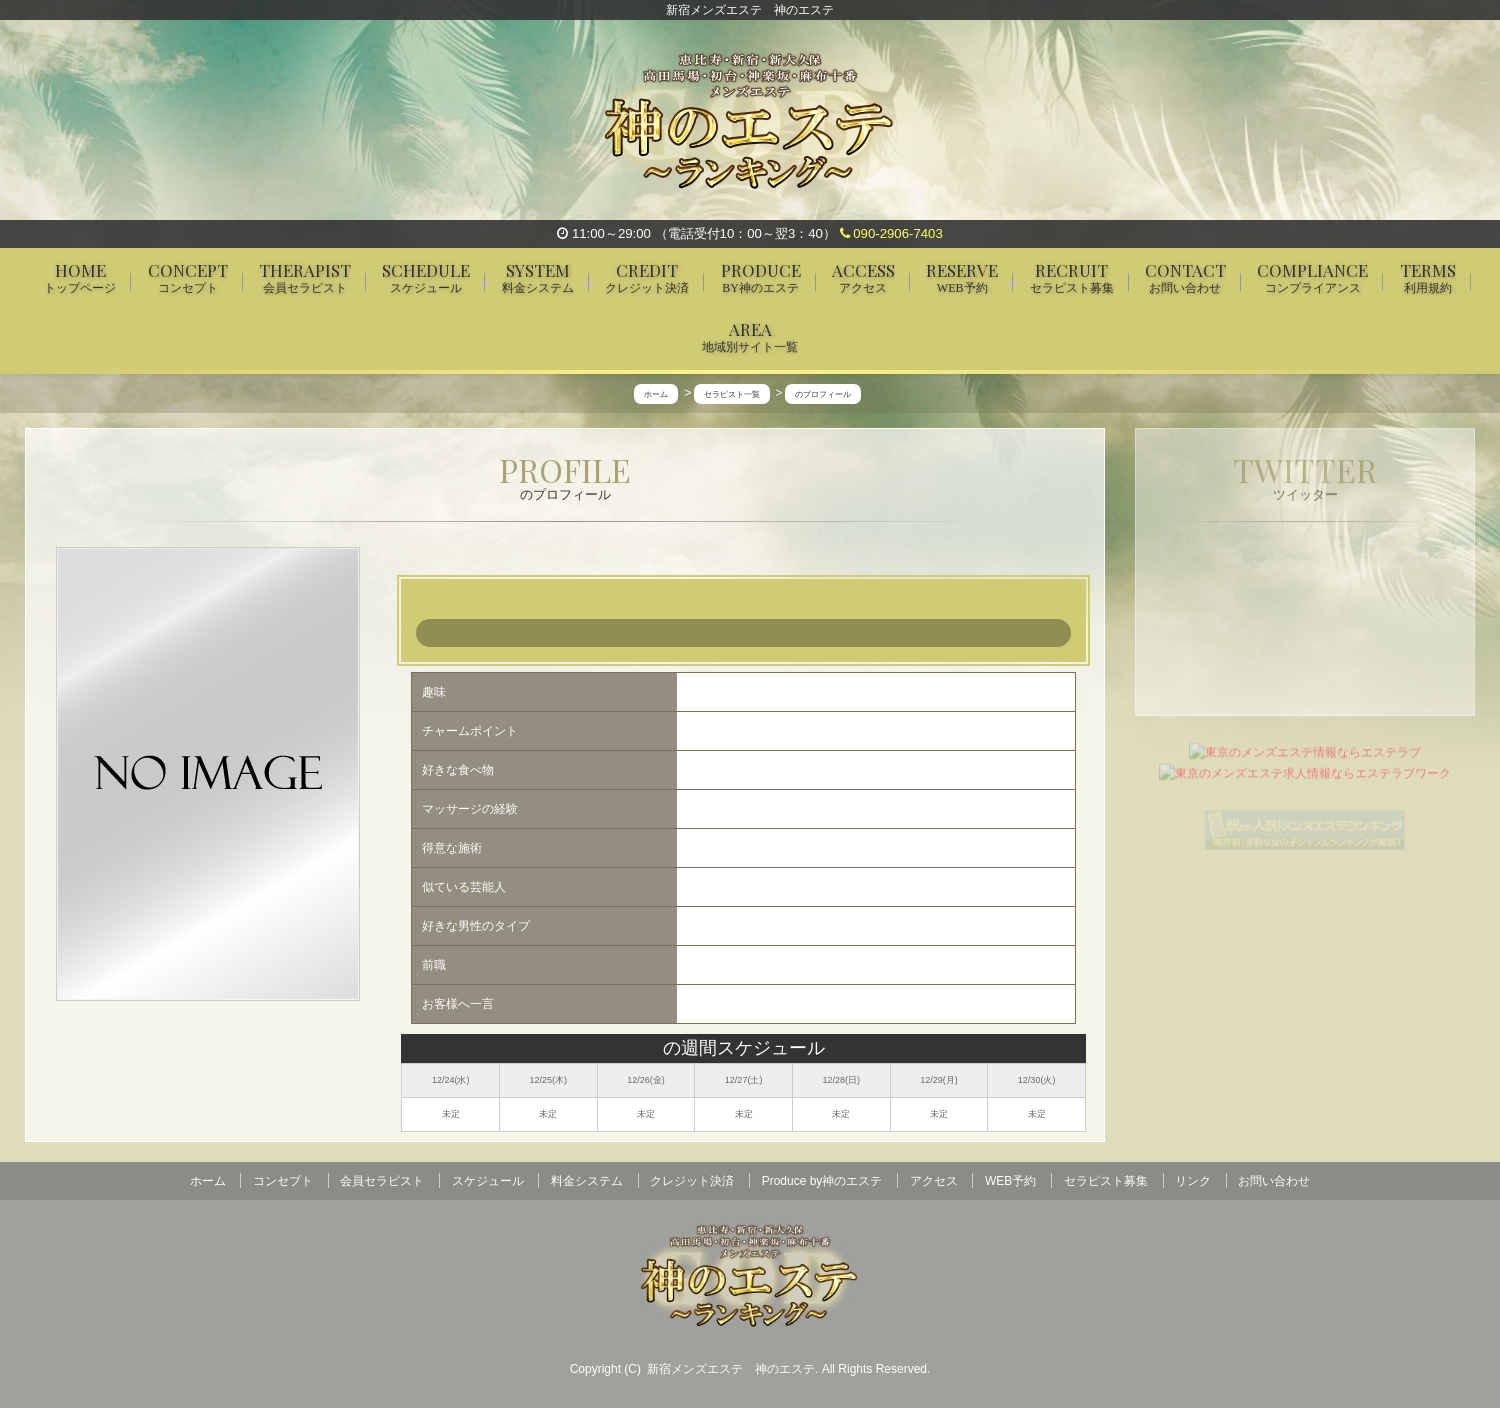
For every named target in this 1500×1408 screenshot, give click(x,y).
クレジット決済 (692, 1181)
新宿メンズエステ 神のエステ (731, 1369)
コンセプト (283, 1181)
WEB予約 (1010, 1181)
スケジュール (488, 1181)
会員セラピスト (382, 1181)
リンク (1193, 1181)
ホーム (208, 1181)
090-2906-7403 (891, 233)
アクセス (934, 1181)
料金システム (587, 1181)
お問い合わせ (1274, 1181)
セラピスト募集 (1106, 1181)
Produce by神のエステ (822, 1181)
